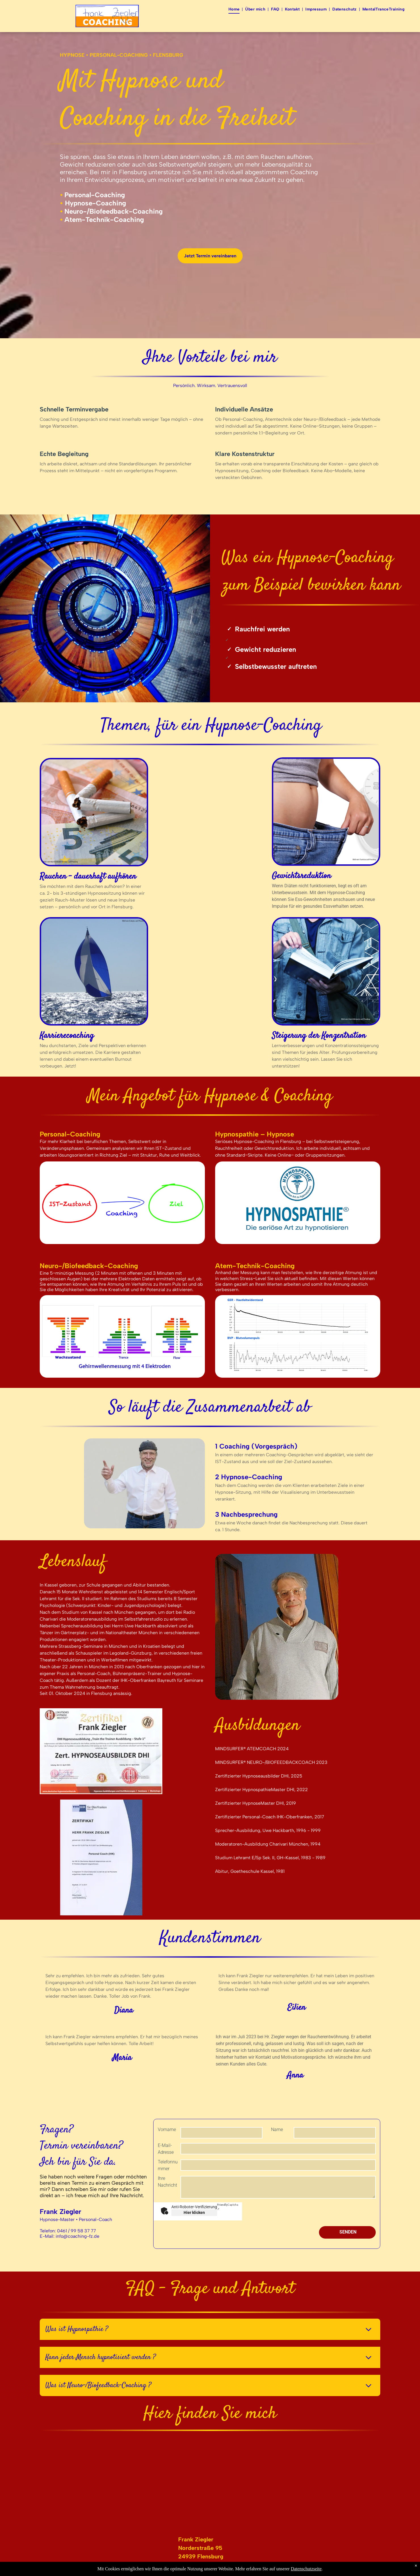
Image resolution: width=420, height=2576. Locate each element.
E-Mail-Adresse (166, 2149)
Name (277, 2129)
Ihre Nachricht (167, 2182)
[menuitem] (234, 9)
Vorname (167, 2129)
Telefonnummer (168, 2165)
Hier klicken (194, 2212)
